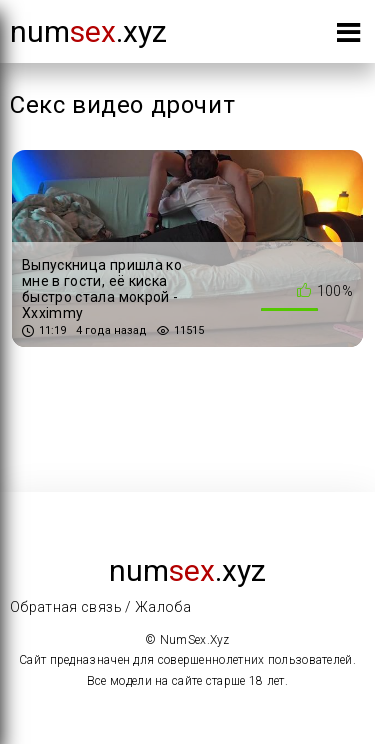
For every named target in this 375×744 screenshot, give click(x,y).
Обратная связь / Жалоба (100, 607)
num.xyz (88, 31)
